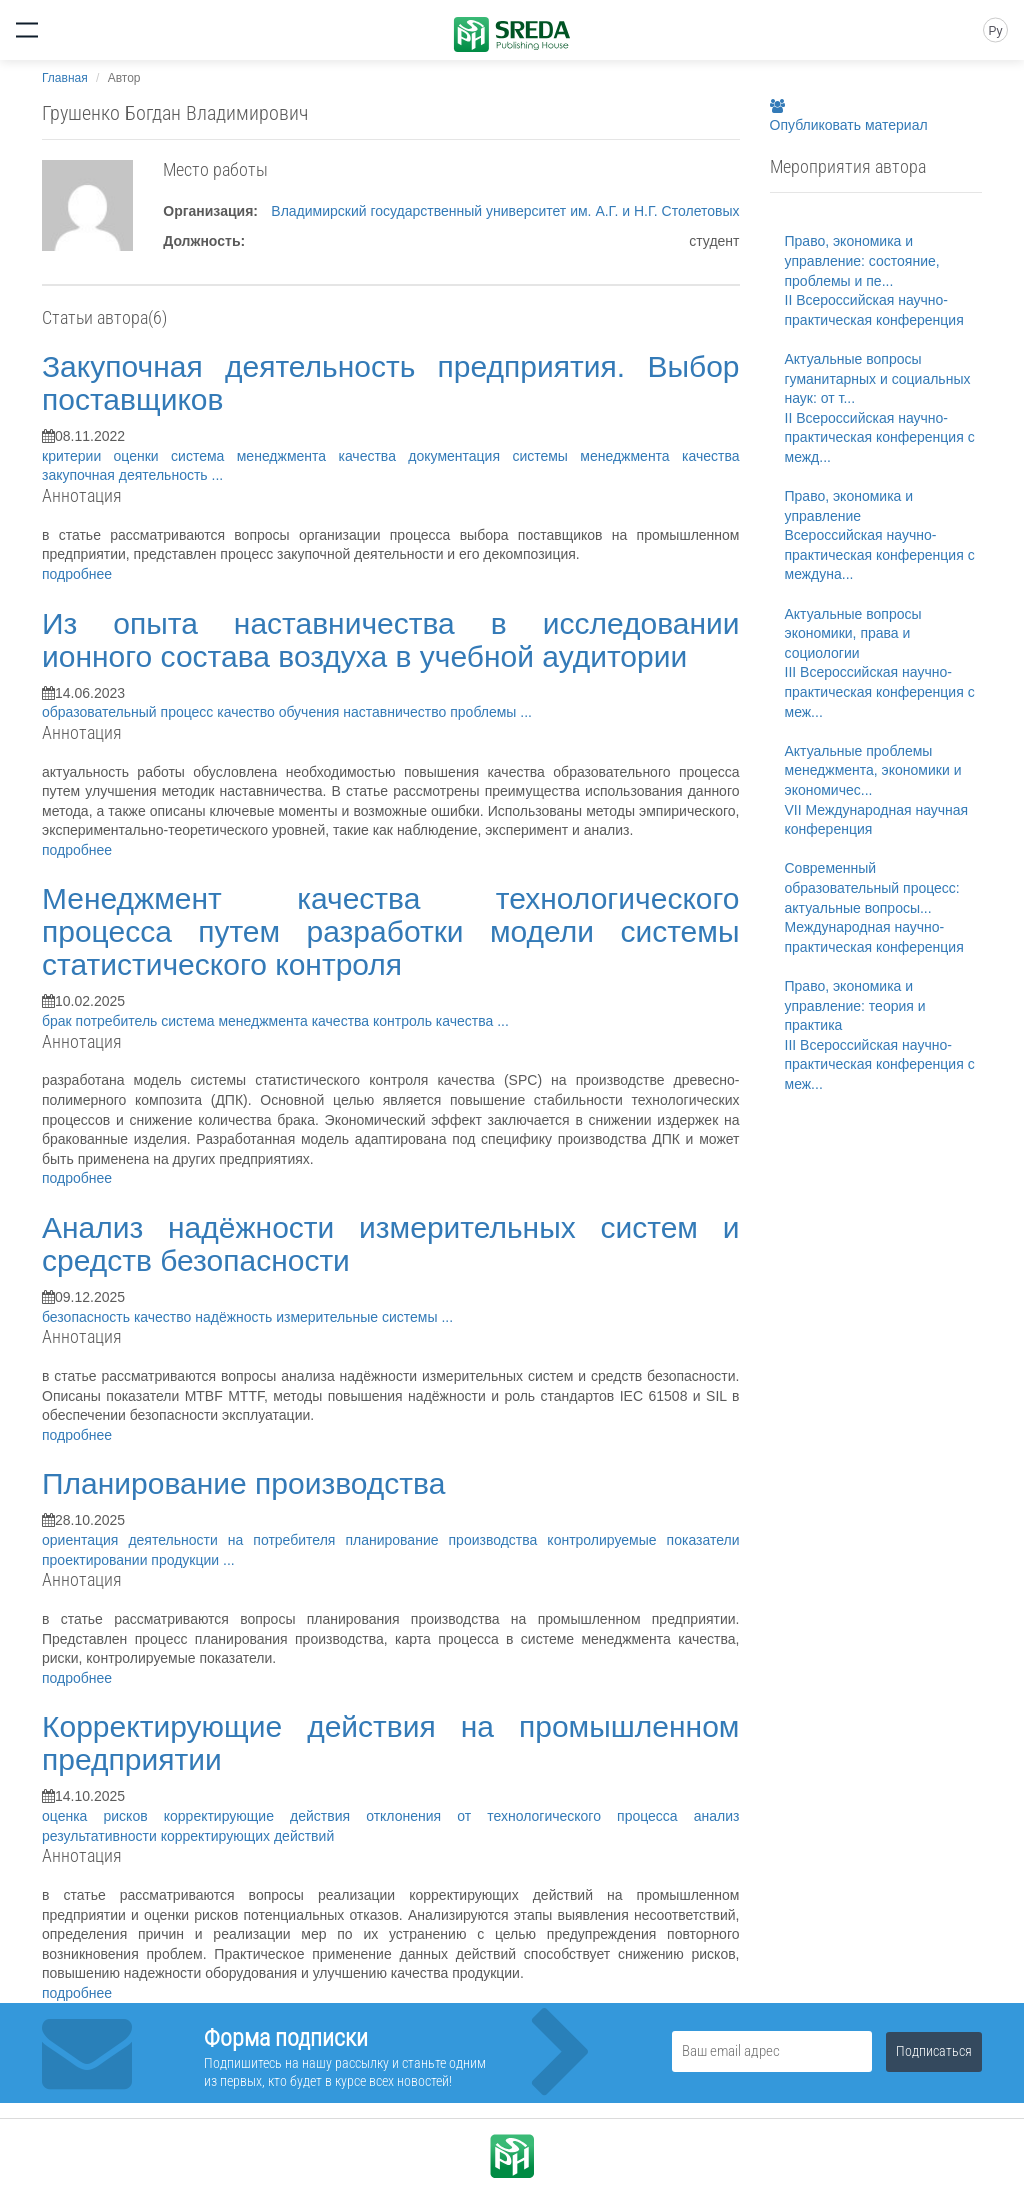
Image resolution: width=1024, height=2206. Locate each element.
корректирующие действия (265, 1816)
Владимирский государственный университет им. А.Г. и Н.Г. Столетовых (505, 211)
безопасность (88, 1317)
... (218, 475)
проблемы (485, 712)
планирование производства (446, 1540)
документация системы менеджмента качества (573, 456)
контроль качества (435, 1021)
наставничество (396, 712)
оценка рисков (103, 1816)
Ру (995, 31)
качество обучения (280, 712)
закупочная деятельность (127, 475)
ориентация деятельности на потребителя (193, 1540)
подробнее (77, 574)
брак (59, 1021)
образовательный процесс (129, 712)
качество (164, 1317)
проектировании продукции (132, 1560)
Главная (65, 78)
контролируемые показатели (643, 1540)
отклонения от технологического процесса (530, 1816)
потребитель (119, 1021)
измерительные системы (358, 1317)
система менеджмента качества (289, 456)
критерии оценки (106, 456)
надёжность (235, 1317)
